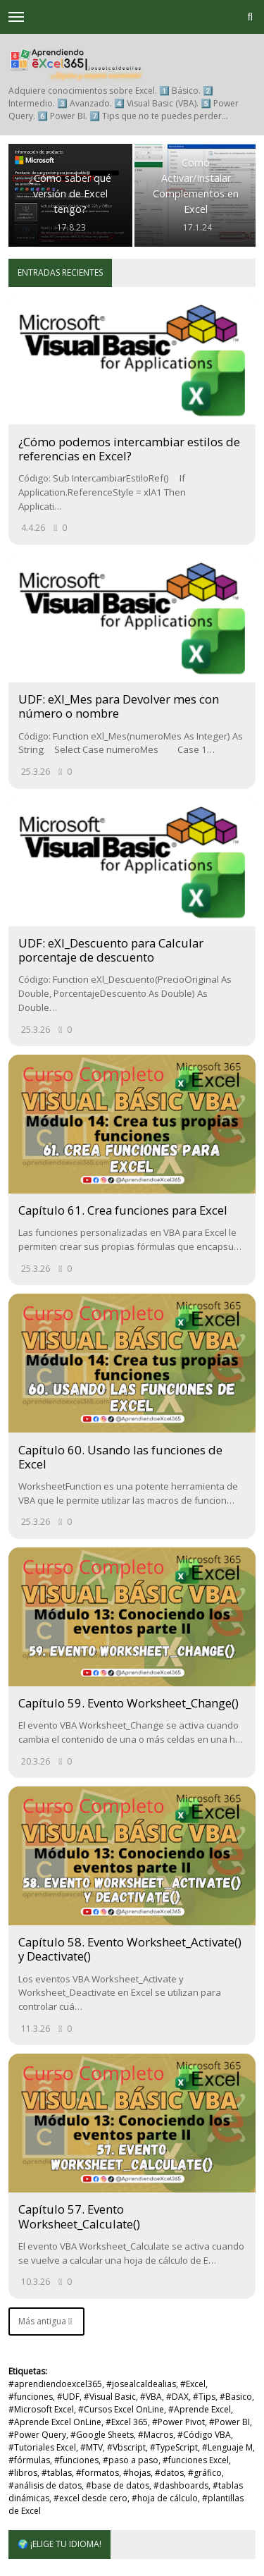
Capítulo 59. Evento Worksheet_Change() (128, 1703)
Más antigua (45, 2321)
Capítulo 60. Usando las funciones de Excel (120, 1457)
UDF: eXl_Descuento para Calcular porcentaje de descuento (110, 950)
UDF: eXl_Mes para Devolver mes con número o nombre (118, 706)
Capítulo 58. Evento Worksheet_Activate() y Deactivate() (129, 1949)
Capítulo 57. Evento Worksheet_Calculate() (79, 2216)
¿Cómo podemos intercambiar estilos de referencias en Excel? (129, 449)
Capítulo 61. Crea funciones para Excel (122, 1210)
